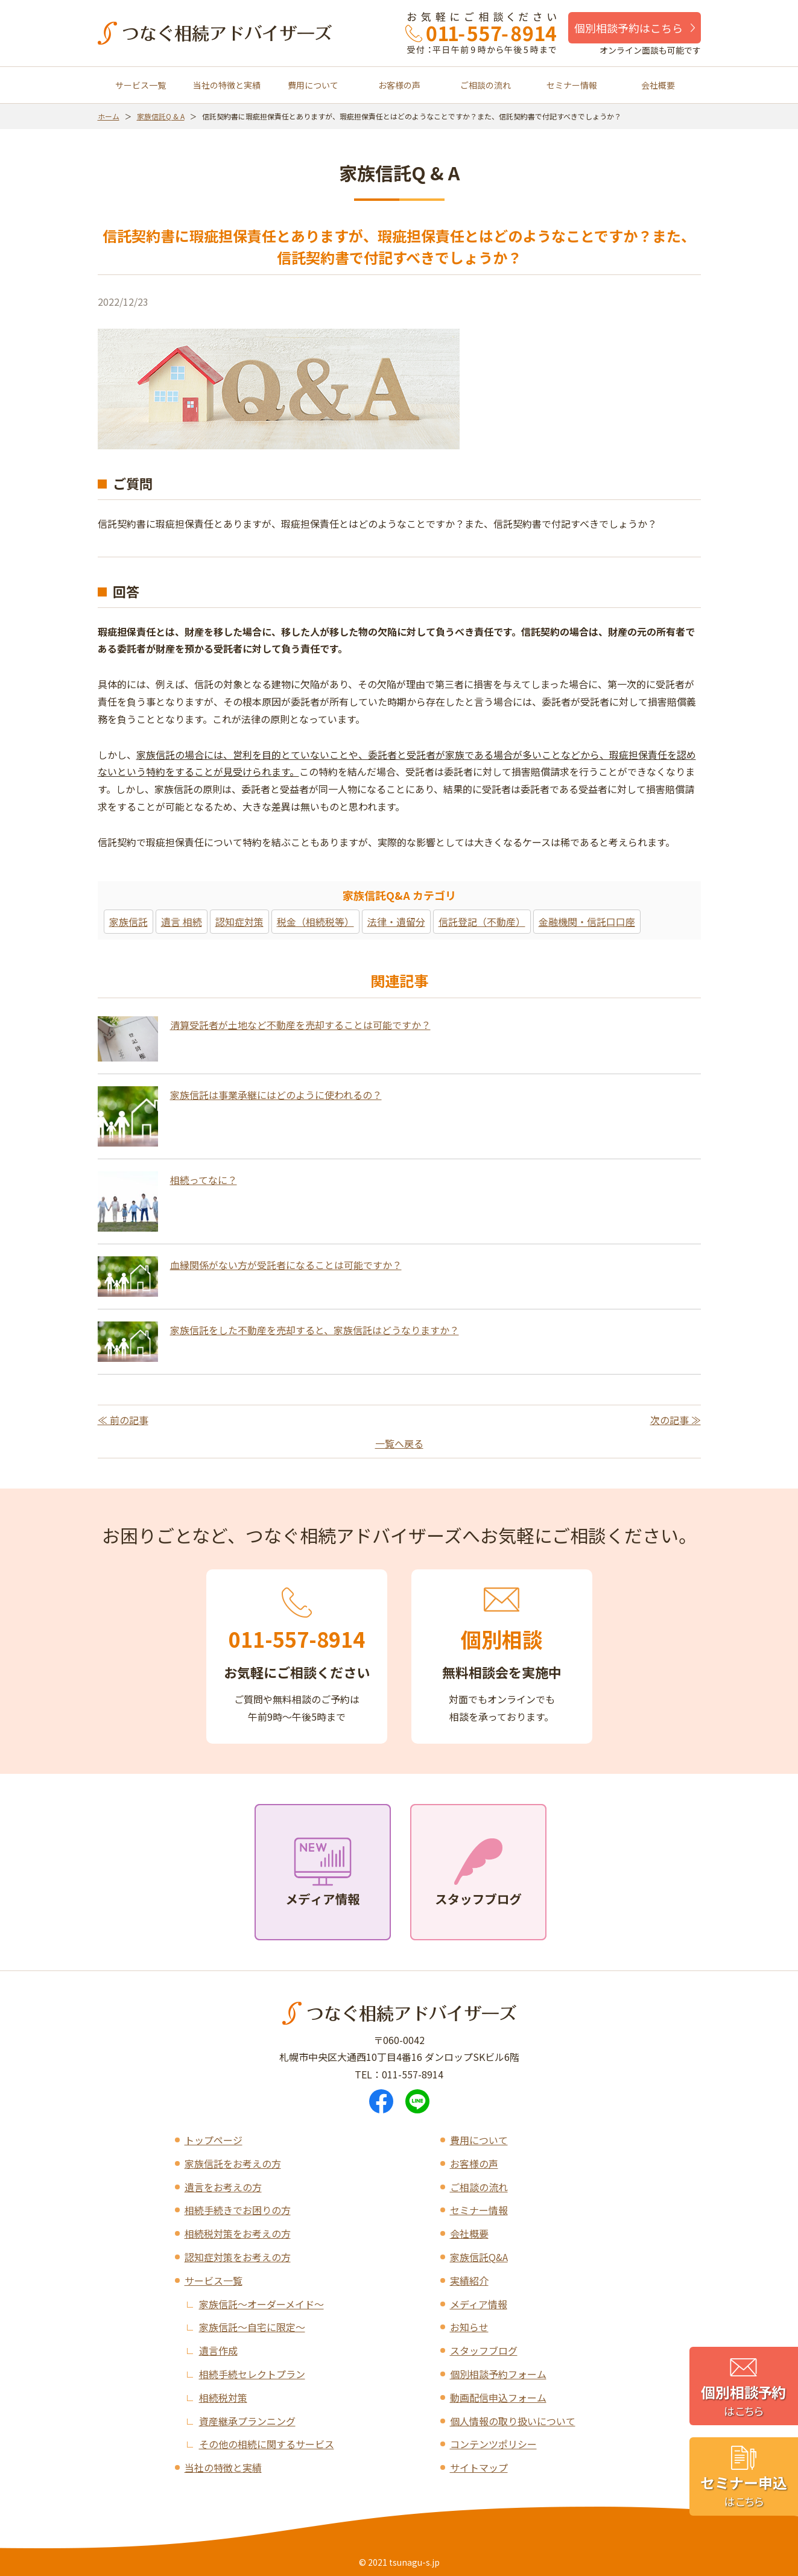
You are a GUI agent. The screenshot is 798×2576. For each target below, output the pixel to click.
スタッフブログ (484, 2350)
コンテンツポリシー (493, 2444)
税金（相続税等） (315, 921)
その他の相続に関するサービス (266, 2444)
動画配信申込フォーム (498, 2397)
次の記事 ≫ (675, 1420)
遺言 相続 (181, 921)
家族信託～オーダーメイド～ (261, 2304)
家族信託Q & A (161, 116)
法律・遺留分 (396, 921)
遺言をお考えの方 (223, 2187)
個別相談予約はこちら (628, 28)
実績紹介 (469, 2280)
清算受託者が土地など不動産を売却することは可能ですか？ (300, 1024)
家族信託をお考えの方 (233, 2163)
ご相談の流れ (485, 85)
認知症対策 (239, 921)
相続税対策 (223, 2397)
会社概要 (658, 85)
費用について (313, 85)
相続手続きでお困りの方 (238, 2210)
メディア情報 (478, 2304)
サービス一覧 (140, 85)
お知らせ (469, 2327)
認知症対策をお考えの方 (238, 2257)
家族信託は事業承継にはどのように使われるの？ (276, 1094)
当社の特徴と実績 (227, 85)
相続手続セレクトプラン (252, 2374)
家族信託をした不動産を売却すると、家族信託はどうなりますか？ (314, 1330)
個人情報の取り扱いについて (512, 2421)
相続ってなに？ (203, 1179)
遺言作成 (218, 2350)
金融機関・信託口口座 (587, 921)
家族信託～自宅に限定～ (252, 2327)
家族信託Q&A (479, 2257)
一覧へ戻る (399, 1443)
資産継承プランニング (247, 2421)
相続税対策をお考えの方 (238, 2233)
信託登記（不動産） (482, 921)
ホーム (108, 116)
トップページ (213, 2140)
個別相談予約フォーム (498, 2374)
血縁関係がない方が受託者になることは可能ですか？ (286, 1265)
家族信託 (128, 921)
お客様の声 (399, 85)
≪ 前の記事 (123, 1420)
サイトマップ (479, 2467)
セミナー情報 (571, 85)
